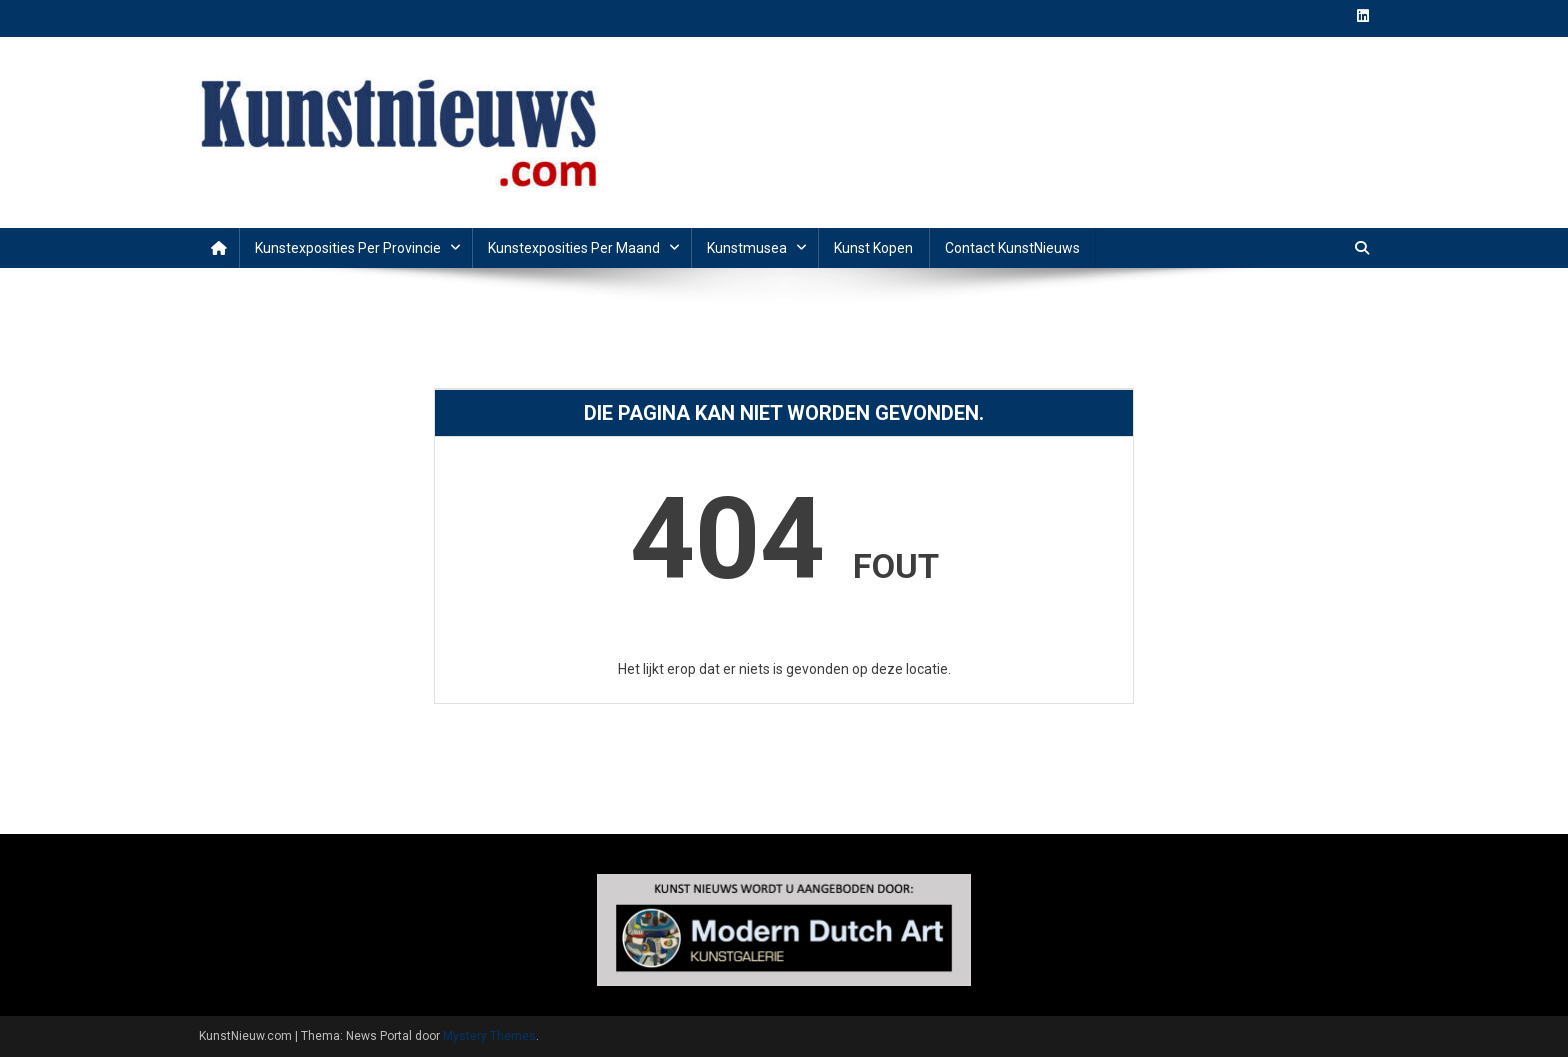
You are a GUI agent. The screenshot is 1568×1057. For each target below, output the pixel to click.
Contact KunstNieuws (1012, 248)
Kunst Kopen (873, 248)
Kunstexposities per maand (574, 248)
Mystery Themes (489, 1036)
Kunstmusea (747, 248)
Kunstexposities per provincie (348, 248)
